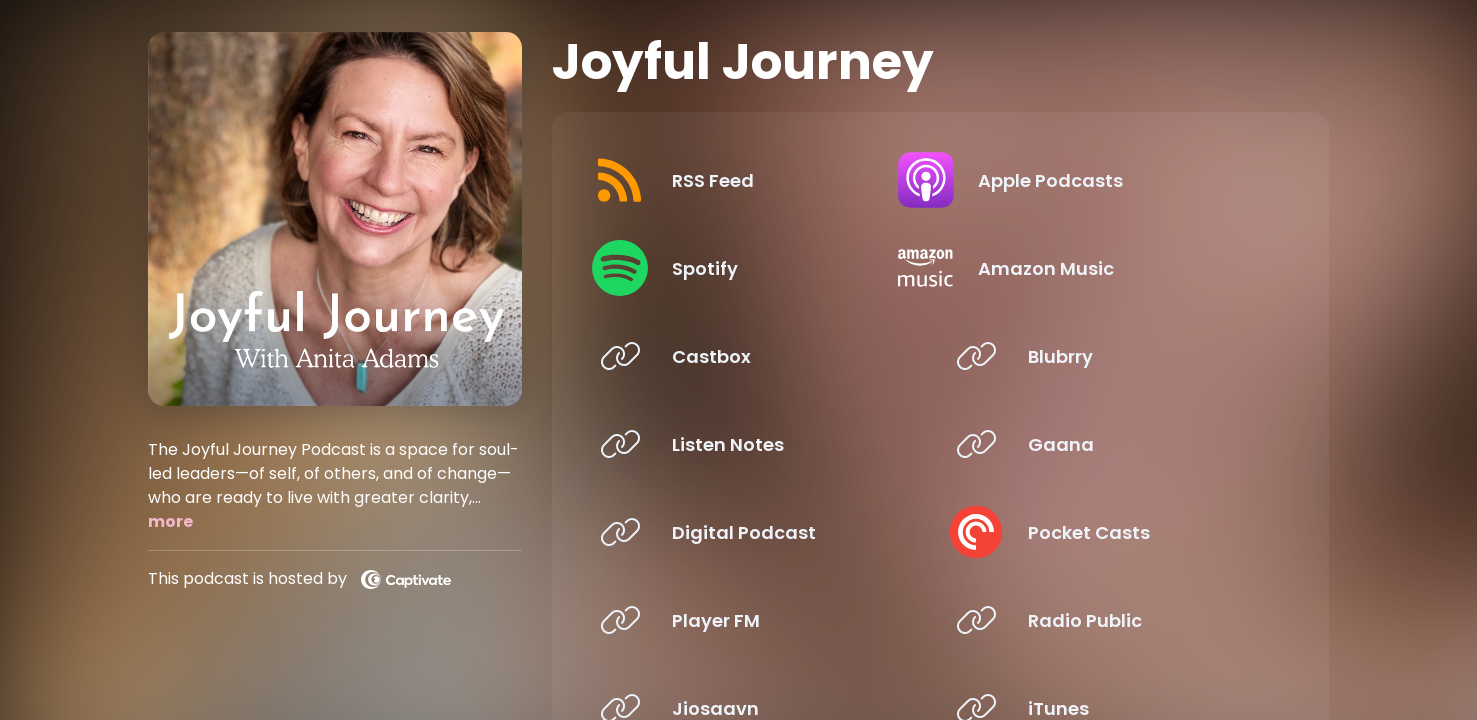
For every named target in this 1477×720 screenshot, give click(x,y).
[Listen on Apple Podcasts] (1110, 180)
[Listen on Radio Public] (1110, 620)
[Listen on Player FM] (754, 620)
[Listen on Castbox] (754, 356)
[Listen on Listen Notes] (754, 444)
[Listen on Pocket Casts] (1110, 532)
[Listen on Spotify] (754, 268)
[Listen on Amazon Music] (1110, 268)
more (170, 521)
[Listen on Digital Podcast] (754, 532)
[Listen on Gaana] (1110, 444)
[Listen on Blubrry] (1110, 356)
